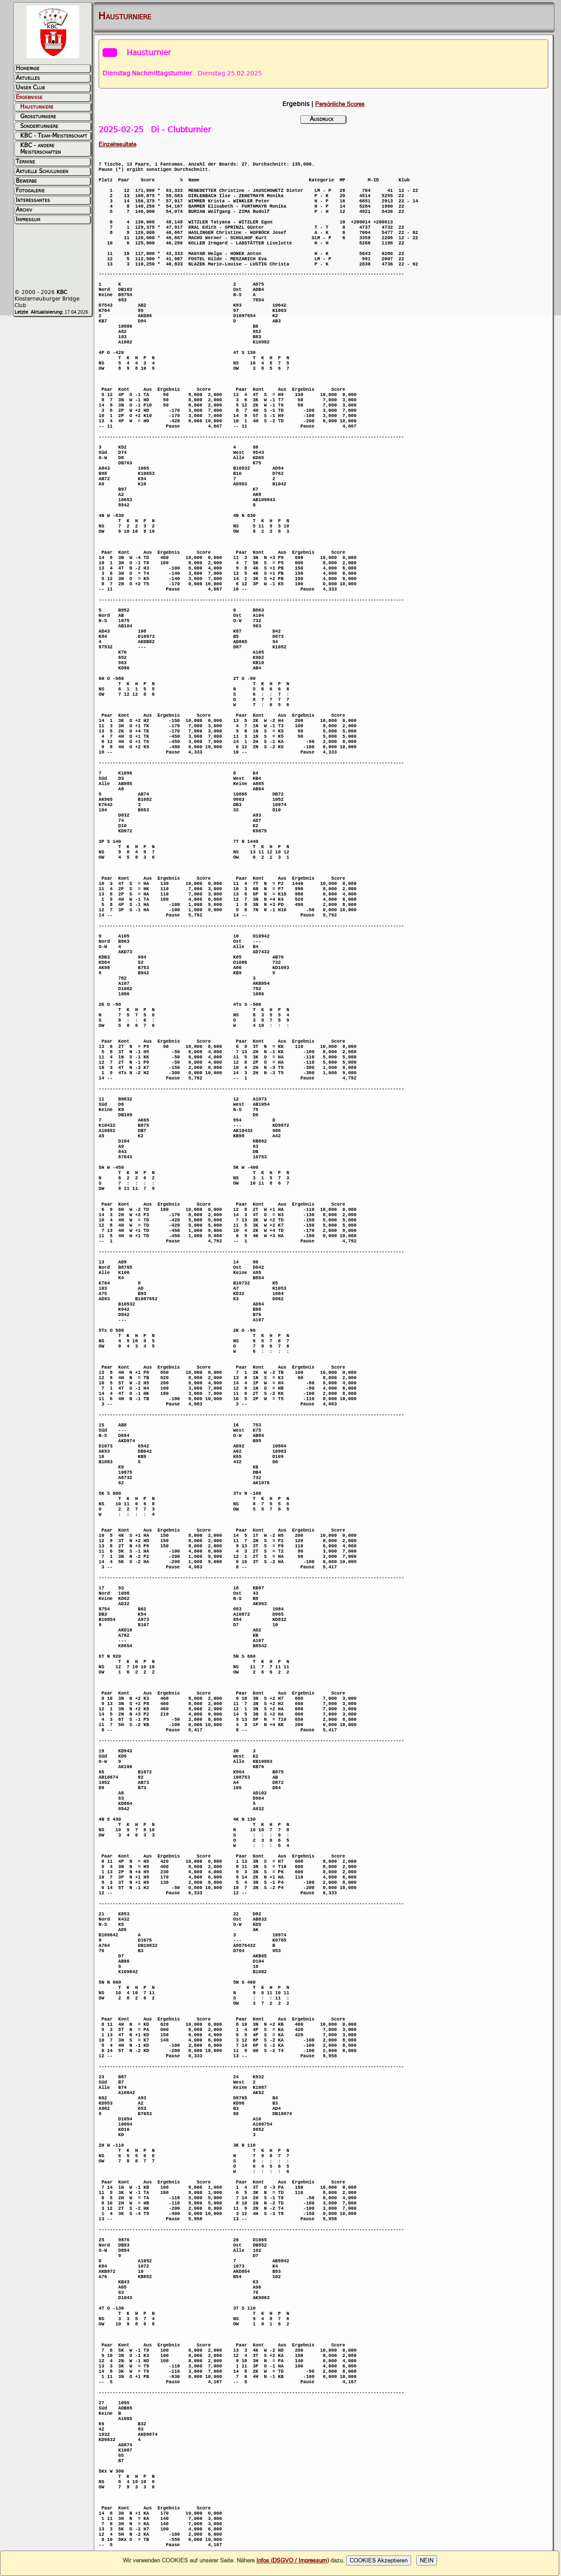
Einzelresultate (117, 144)
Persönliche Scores (340, 104)
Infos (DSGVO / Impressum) (292, 2560)
